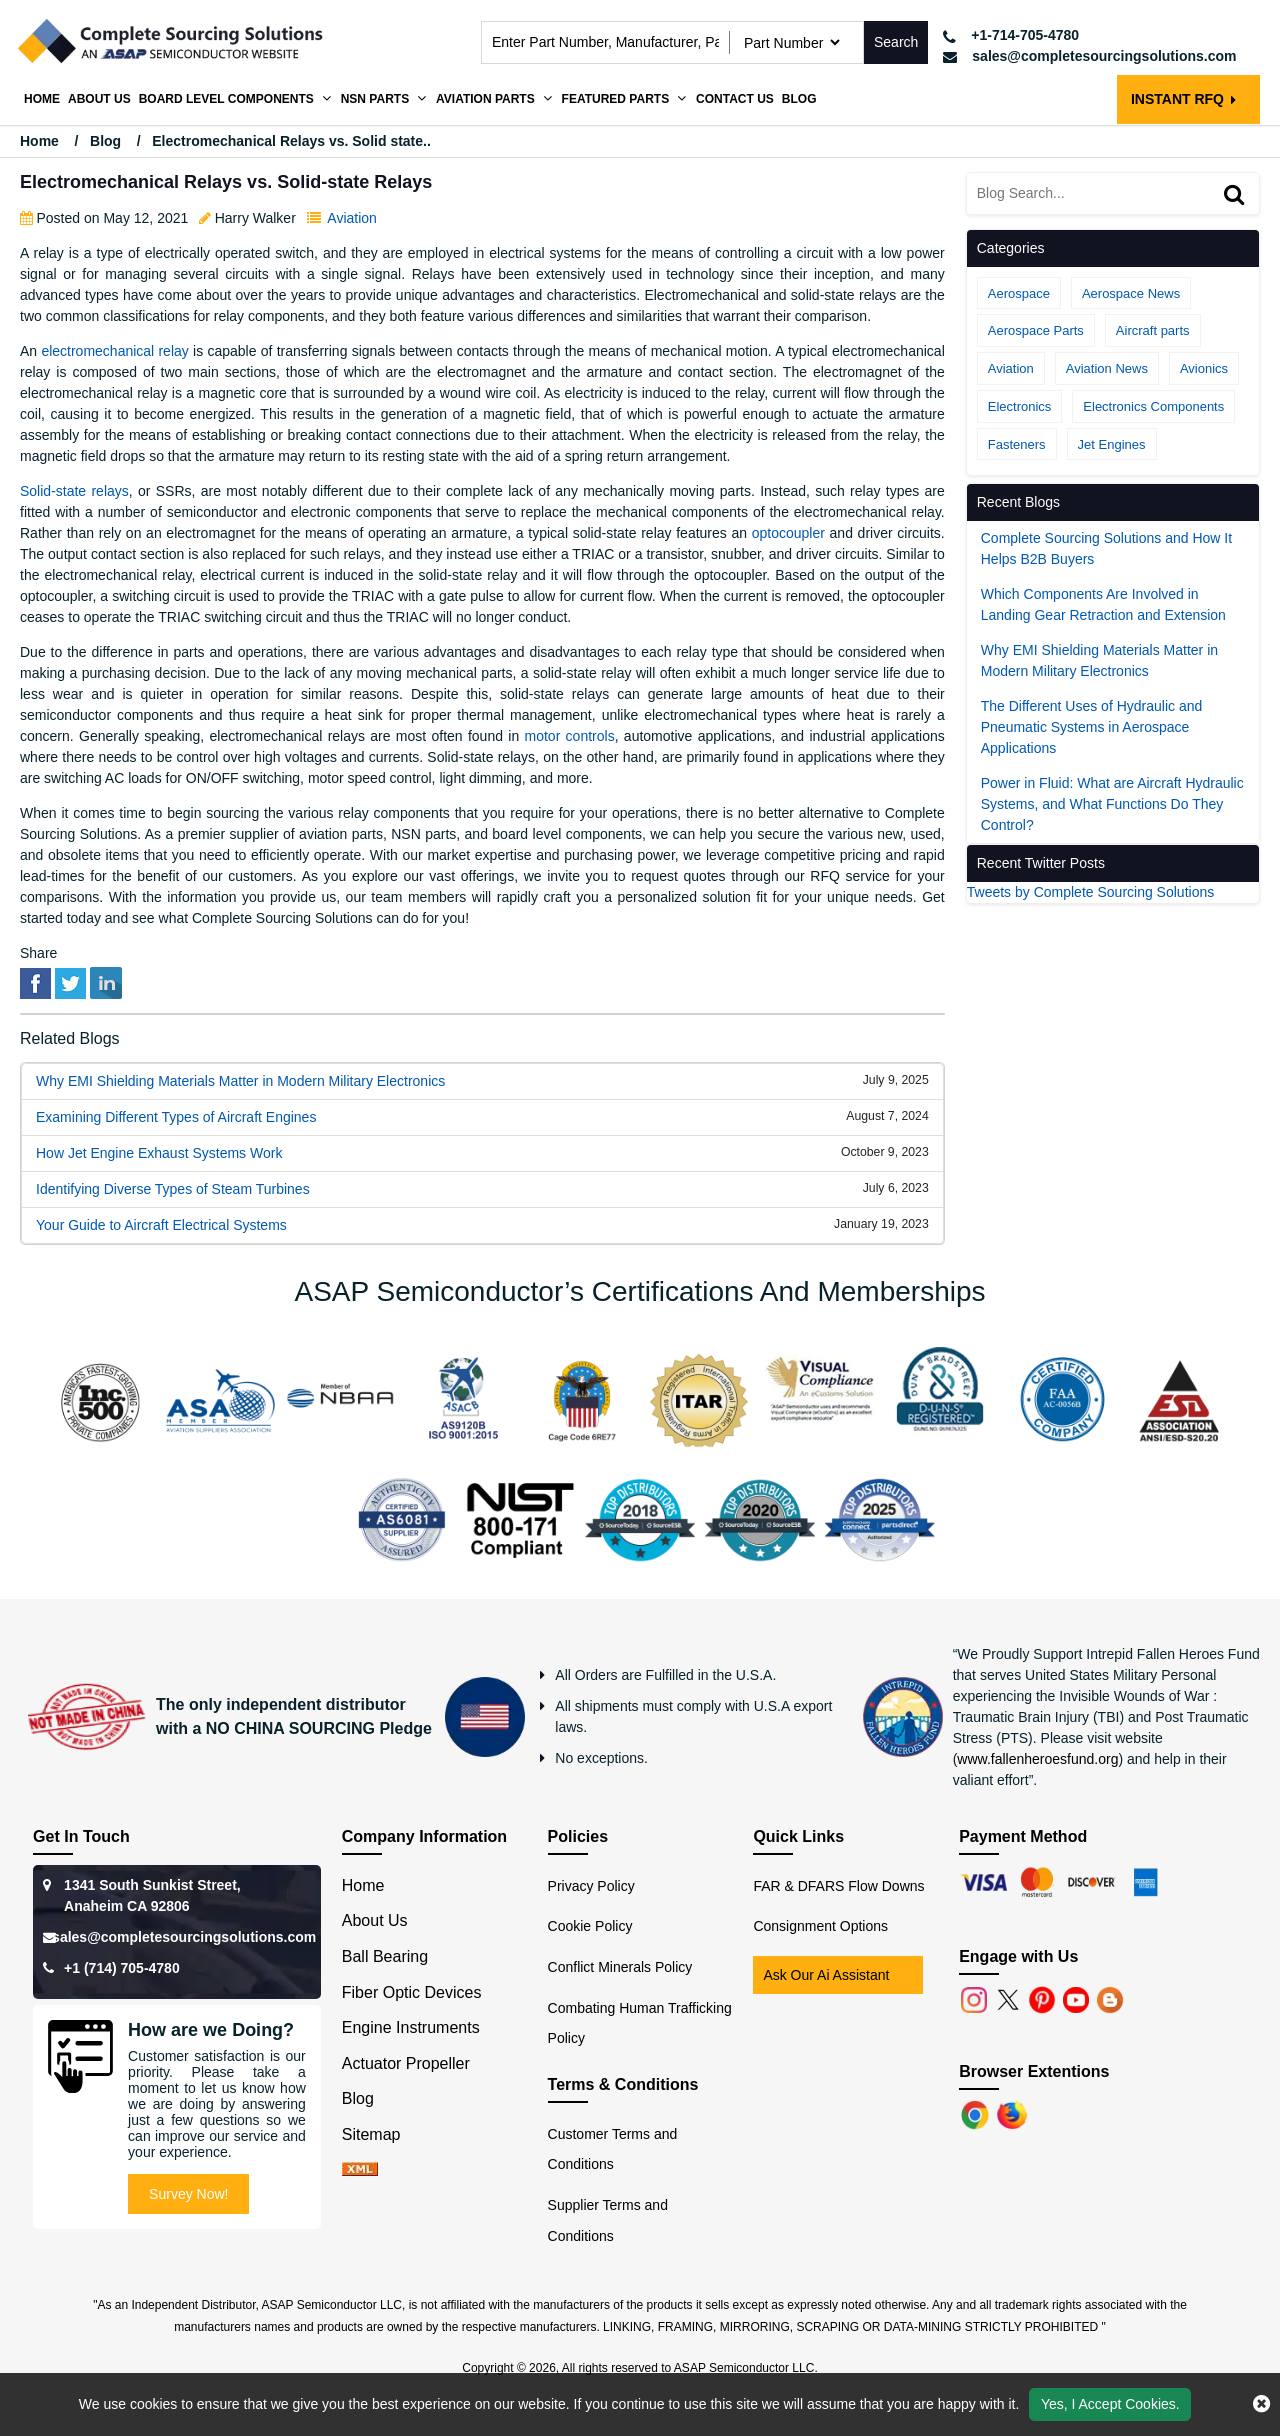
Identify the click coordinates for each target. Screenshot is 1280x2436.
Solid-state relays (74, 491)
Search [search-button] (896, 42)
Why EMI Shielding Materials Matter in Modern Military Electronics (240, 1081)
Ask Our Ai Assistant (826, 1975)
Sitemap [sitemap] (380, 2134)
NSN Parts (375, 99)
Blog (799, 99)
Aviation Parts (485, 99)
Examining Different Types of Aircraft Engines (176, 1117)
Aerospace (1019, 293)
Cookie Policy (590, 1926)
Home (42, 99)
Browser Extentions (1034, 2071)
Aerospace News (1131, 293)
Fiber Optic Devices (412, 1992)
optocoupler (788, 533)
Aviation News (1107, 368)
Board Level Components (226, 99)
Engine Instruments (411, 2027)
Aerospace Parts (1036, 330)
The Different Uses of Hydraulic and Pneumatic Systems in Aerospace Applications (1092, 727)
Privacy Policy (591, 1886)
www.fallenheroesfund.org (1037, 1759)
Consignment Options (820, 1926)
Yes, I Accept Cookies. (1110, 2404)
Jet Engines (1112, 444)
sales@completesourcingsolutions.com (184, 1937)
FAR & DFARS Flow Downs (838, 1886)
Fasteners (1017, 444)
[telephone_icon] (1089, 35)
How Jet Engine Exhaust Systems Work (159, 1153)
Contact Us (735, 99)
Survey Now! (188, 2194)
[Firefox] (1014, 2113)
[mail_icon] (1089, 56)
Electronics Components (1153, 406)
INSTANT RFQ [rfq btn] (1183, 99)
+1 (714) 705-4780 (122, 1968)
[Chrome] (977, 2113)
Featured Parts (616, 99)
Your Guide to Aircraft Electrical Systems (161, 1225)
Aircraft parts (1153, 330)
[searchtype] (791, 42)
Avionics (1204, 368)
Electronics (1020, 406)
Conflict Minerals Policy (620, 1967)
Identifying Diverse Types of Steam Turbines (173, 1189)
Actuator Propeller (406, 2063)
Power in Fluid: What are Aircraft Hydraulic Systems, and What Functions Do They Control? (1112, 804)
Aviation (352, 218)
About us (99, 99)
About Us (375, 1920)
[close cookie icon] (1261, 2404)
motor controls (570, 736)
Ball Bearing (385, 1956)
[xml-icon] (360, 2170)
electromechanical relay (114, 351)
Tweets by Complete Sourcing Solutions (1090, 892)
